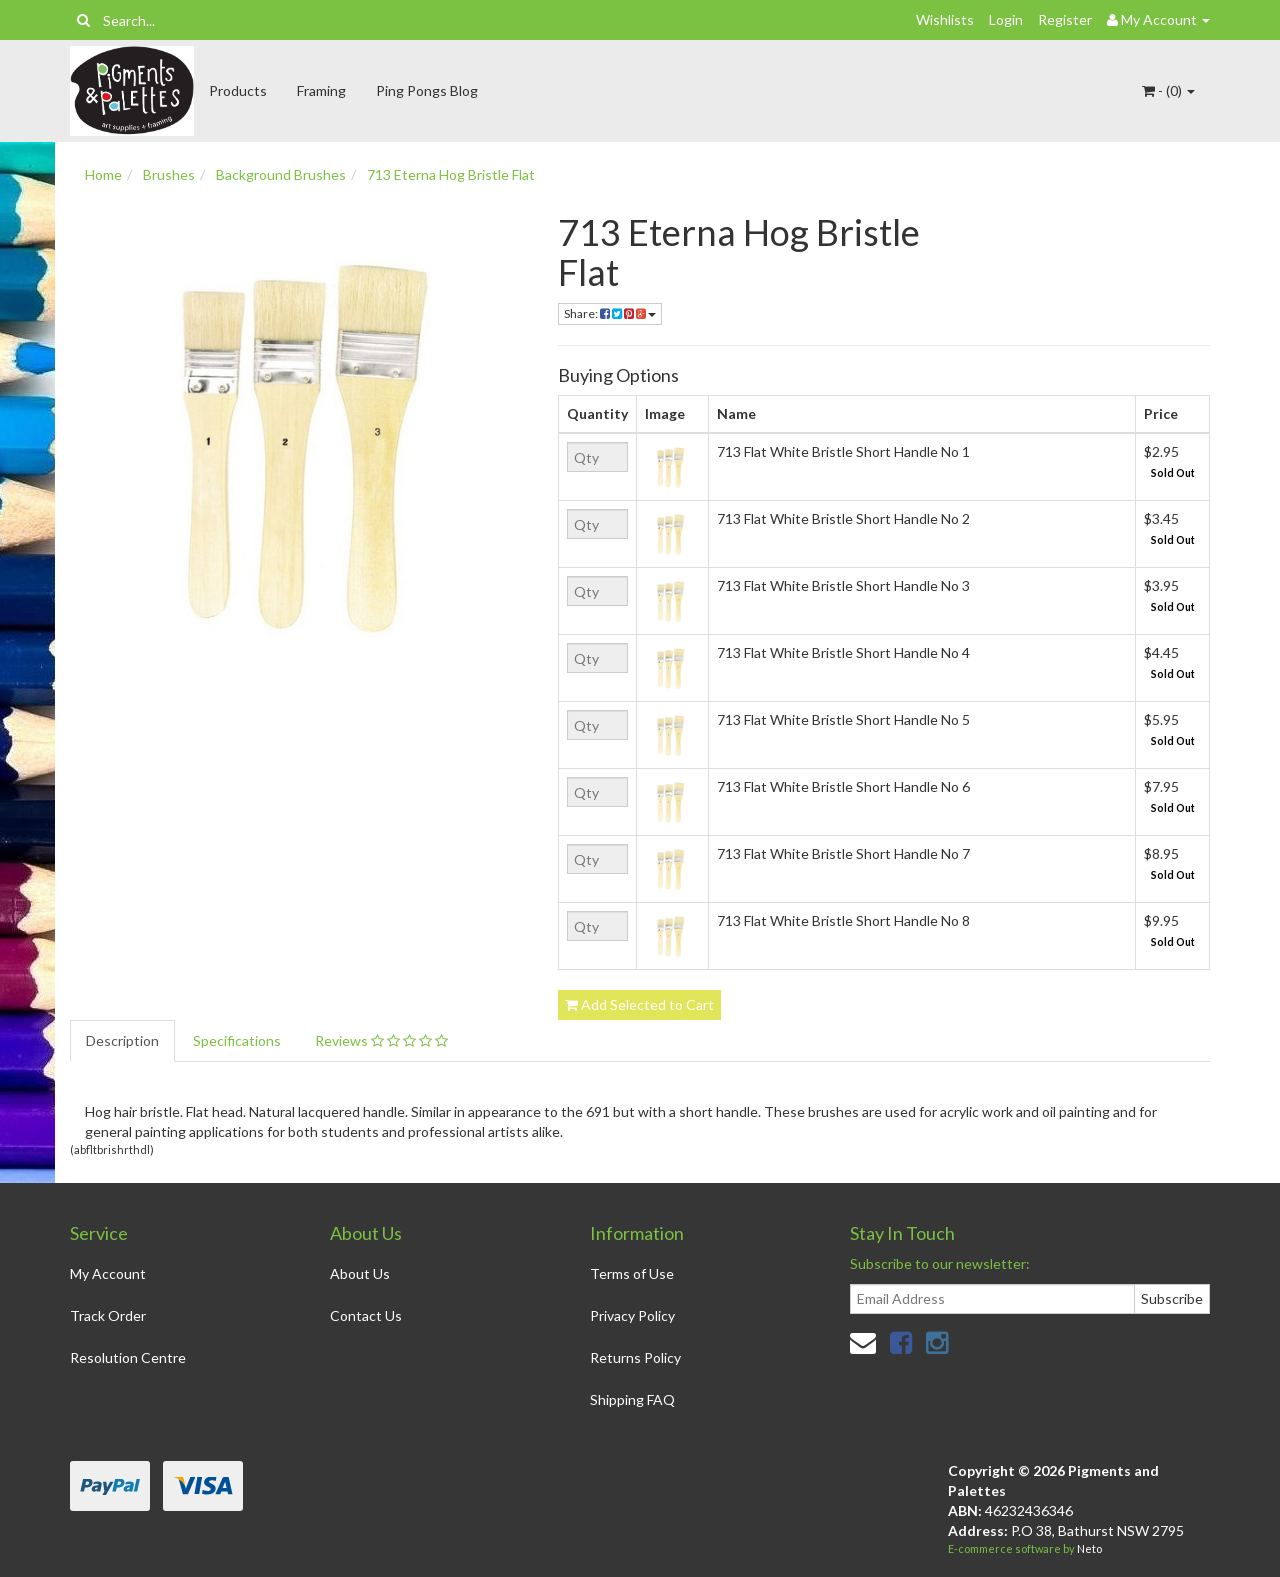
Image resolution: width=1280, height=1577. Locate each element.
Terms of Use (632, 1273)
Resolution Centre (128, 1357)
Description (122, 1040)
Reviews (381, 1040)
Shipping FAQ (632, 1399)
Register (1065, 19)
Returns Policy (635, 1357)
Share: (610, 313)
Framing (321, 90)
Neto (1089, 1548)
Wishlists (945, 19)
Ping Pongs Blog (427, 90)
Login (1006, 19)
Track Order (108, 1315)
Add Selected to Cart (639, 1004)
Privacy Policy (632, 1315)
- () (1168, 90)
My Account (108, 1273)
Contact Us (366, 1315)
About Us (360, 1273)
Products (238, 90)
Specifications (237, 1040)
